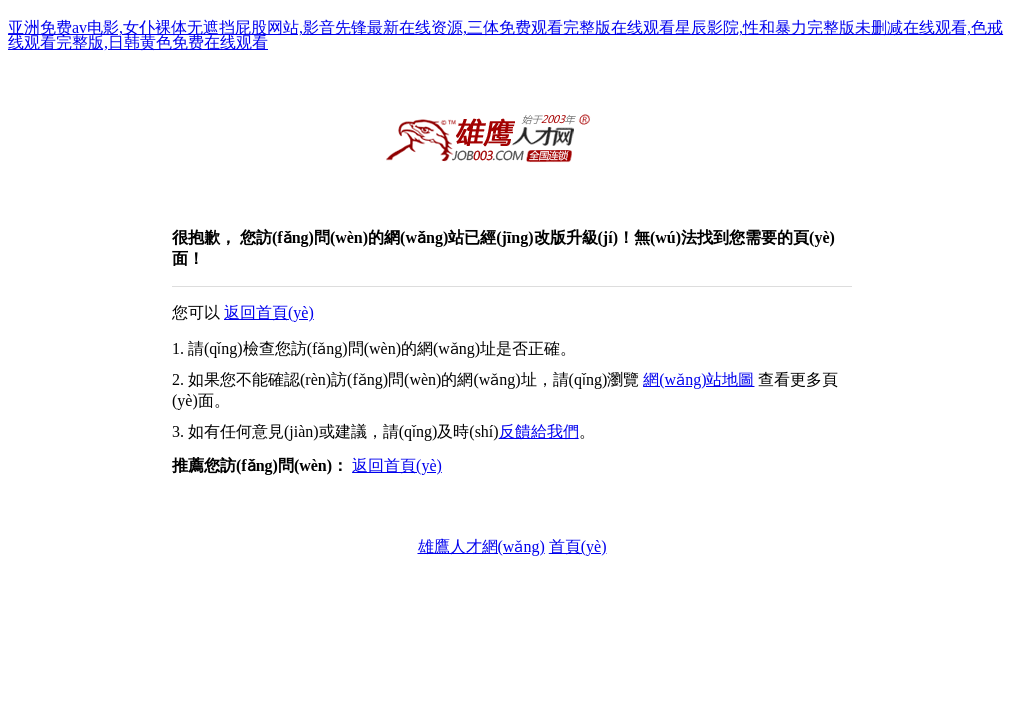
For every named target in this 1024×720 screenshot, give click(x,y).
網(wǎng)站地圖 (698, 379)
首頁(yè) (578, 546)
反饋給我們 (539, 431)
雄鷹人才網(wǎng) (481, 546)
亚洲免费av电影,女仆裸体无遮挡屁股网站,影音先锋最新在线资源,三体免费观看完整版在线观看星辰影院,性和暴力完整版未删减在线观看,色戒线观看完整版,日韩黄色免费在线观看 (505, 35)
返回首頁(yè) (269, 312)
